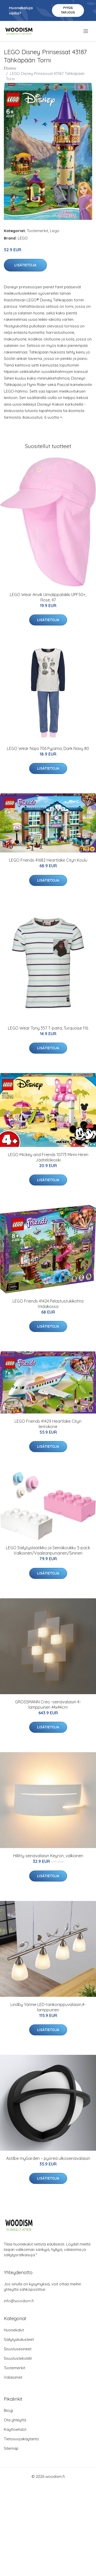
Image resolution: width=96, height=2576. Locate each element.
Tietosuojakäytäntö (21, 2438)
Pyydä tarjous (68, 10)
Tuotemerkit (37, 230)
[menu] (86, 31)
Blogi (8, 2410)
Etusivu (10, 68)
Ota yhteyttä (15, 2420)
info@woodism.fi (19, 2300)
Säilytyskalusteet (19, 2339)
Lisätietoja (25, 265)
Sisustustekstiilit (18, 2358)
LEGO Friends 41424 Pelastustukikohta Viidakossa (48, 1303)
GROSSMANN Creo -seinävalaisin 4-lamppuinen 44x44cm (48, 1704)
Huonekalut (14, 2330)
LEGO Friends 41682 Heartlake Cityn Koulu (48, 860)
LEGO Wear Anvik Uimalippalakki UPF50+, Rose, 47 (48, 597)
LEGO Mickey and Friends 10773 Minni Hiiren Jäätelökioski (48, 1157)
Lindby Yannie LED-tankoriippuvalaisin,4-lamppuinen (48, 2007)
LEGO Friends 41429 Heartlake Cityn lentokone (48, 1424)
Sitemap (11, 2448)
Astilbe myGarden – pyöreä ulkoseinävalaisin (48, 2158)
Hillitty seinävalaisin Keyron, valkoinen (48, 1855)
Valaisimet (13, 2377)
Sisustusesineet (17, 2348)
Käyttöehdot (15, 2429)
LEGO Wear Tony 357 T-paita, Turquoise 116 (48, 1028)
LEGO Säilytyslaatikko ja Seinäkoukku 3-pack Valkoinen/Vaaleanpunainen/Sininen (48, 1550)
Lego (54, 230)
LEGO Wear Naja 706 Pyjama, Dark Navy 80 (48, 748)
